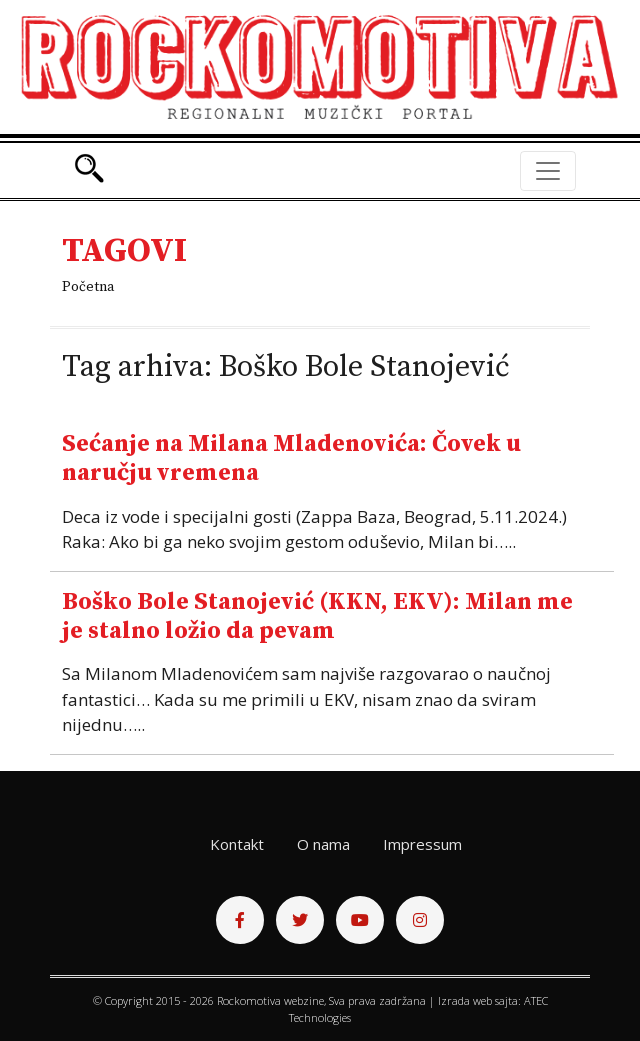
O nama (323, 844)
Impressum (422, 844)
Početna (88, 287)
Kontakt (237, 844)
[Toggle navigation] (548, 171)
